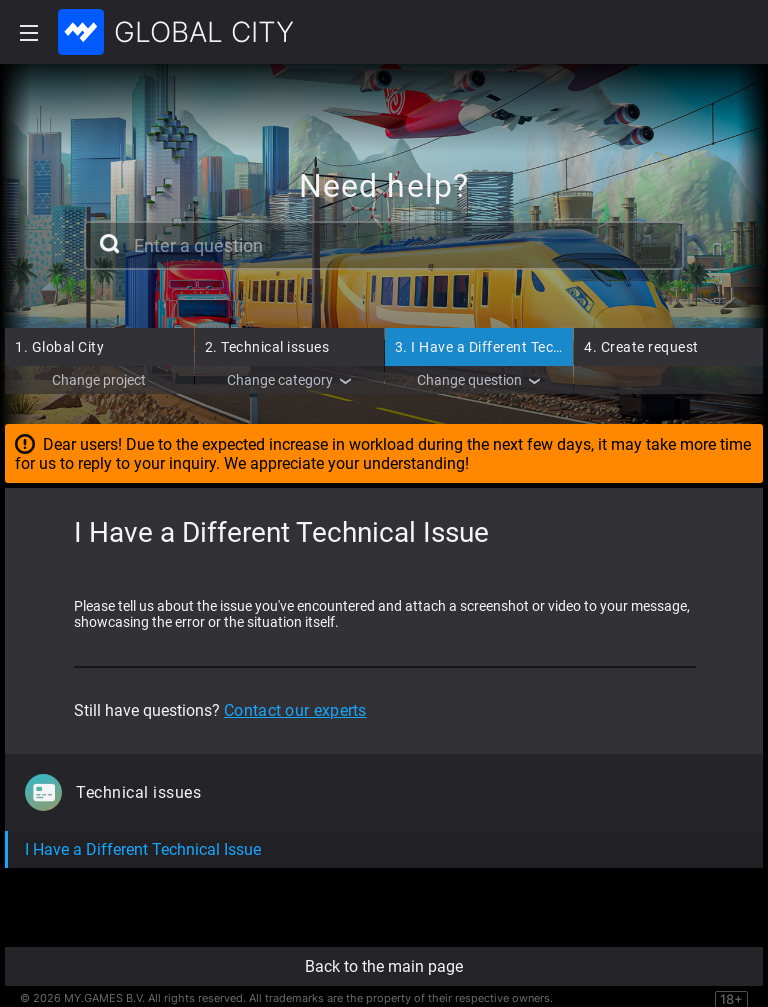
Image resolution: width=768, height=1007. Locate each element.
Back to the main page (384, 966)
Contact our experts (295, 710)
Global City (59, 347)
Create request (641, 347)
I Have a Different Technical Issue (514, 347)
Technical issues (267, 347)
